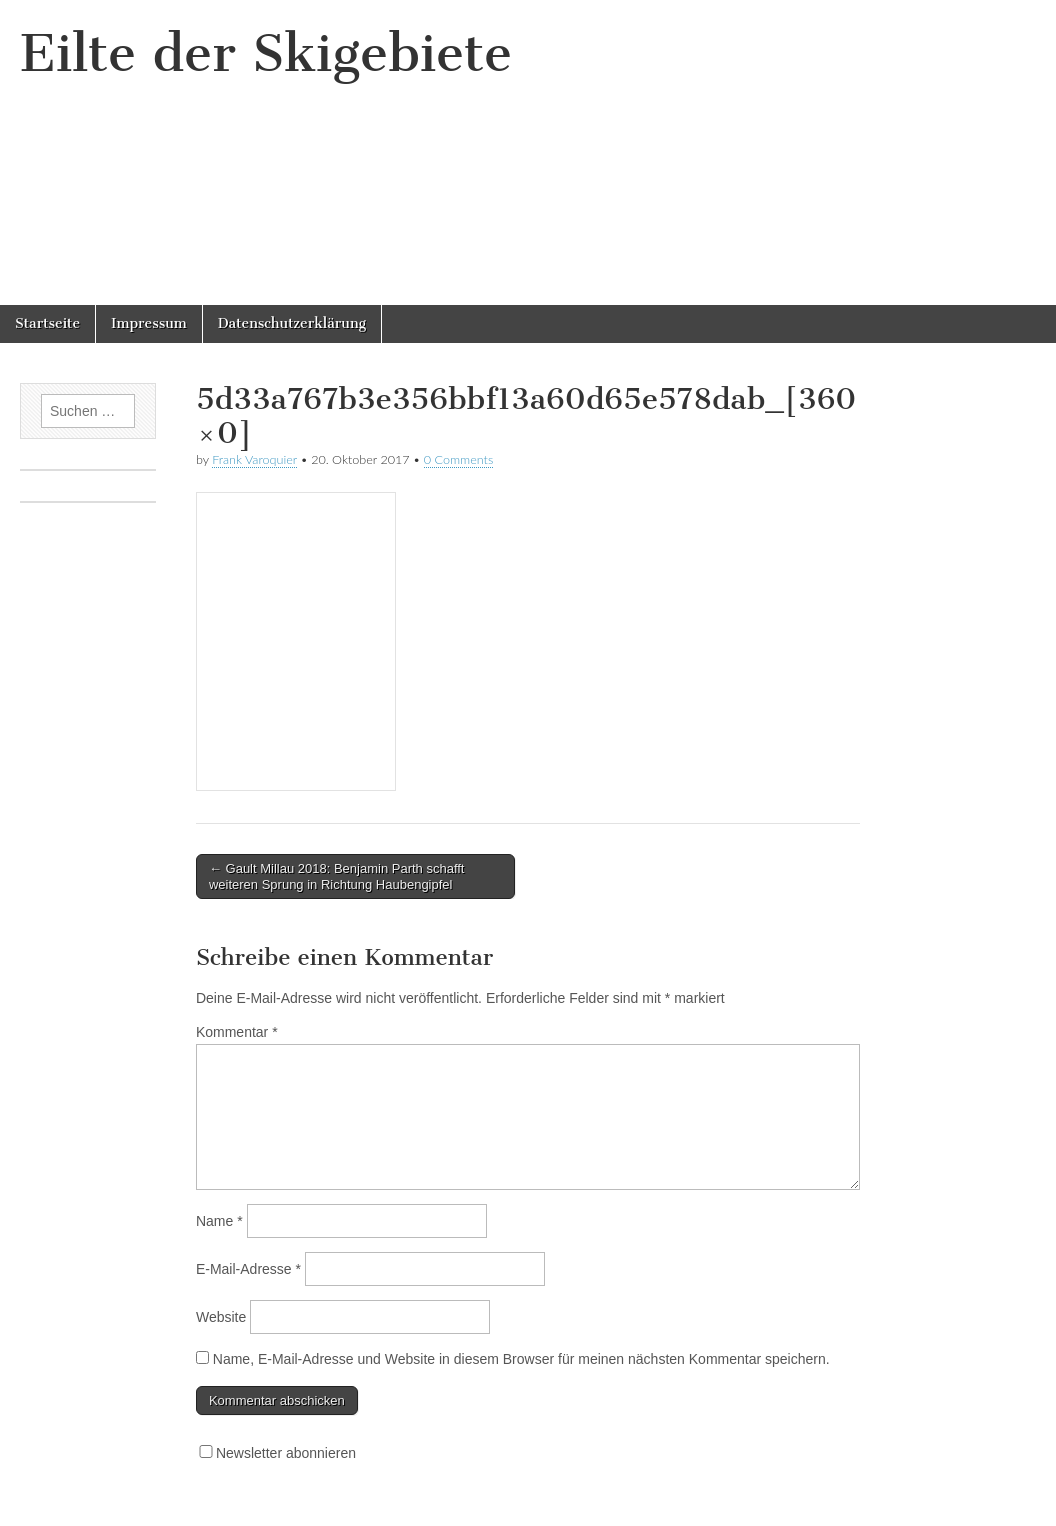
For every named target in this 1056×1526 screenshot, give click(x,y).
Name (219, 1221)
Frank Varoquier (254, 459)
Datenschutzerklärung (292, 323)
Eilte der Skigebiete (266, 53)
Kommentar (237, 1032)
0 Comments (459, 459)
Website (221, 1317)
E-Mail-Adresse (248, 1269)
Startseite (47, 323)
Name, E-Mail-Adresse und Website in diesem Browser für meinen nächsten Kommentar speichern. (521, 1359)
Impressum (149, 323)
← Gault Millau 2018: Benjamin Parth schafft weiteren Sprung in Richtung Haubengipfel (337, 876)
